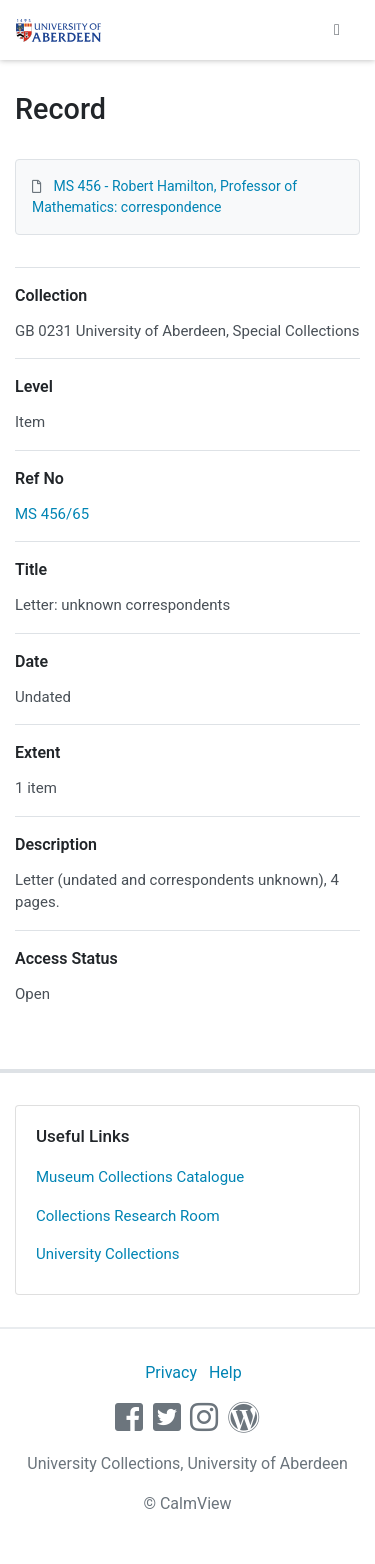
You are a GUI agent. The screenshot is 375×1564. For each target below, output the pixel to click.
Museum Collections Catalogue (140, 1177)
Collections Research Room (128, 1216)
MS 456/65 (52, 514)
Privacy (171, 1372)
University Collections (108, 1254)
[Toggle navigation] (337, 30)
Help (225, 1372)
